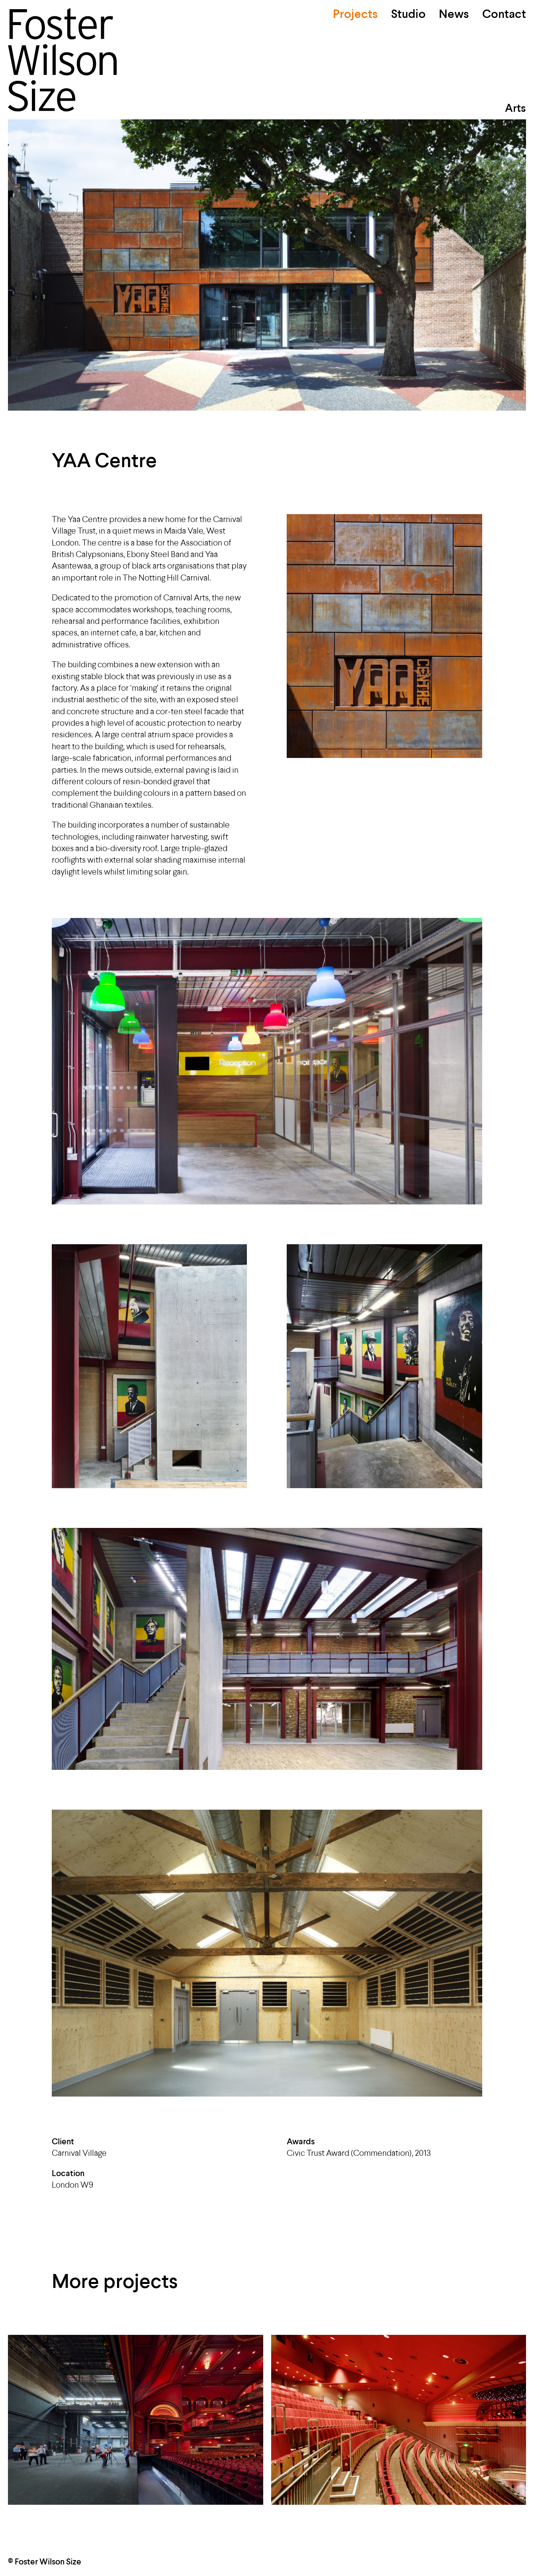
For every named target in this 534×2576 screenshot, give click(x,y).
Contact (504, 15)
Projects (355, 15)
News (454, 15)
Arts (515, 109)
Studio (408, 15)
